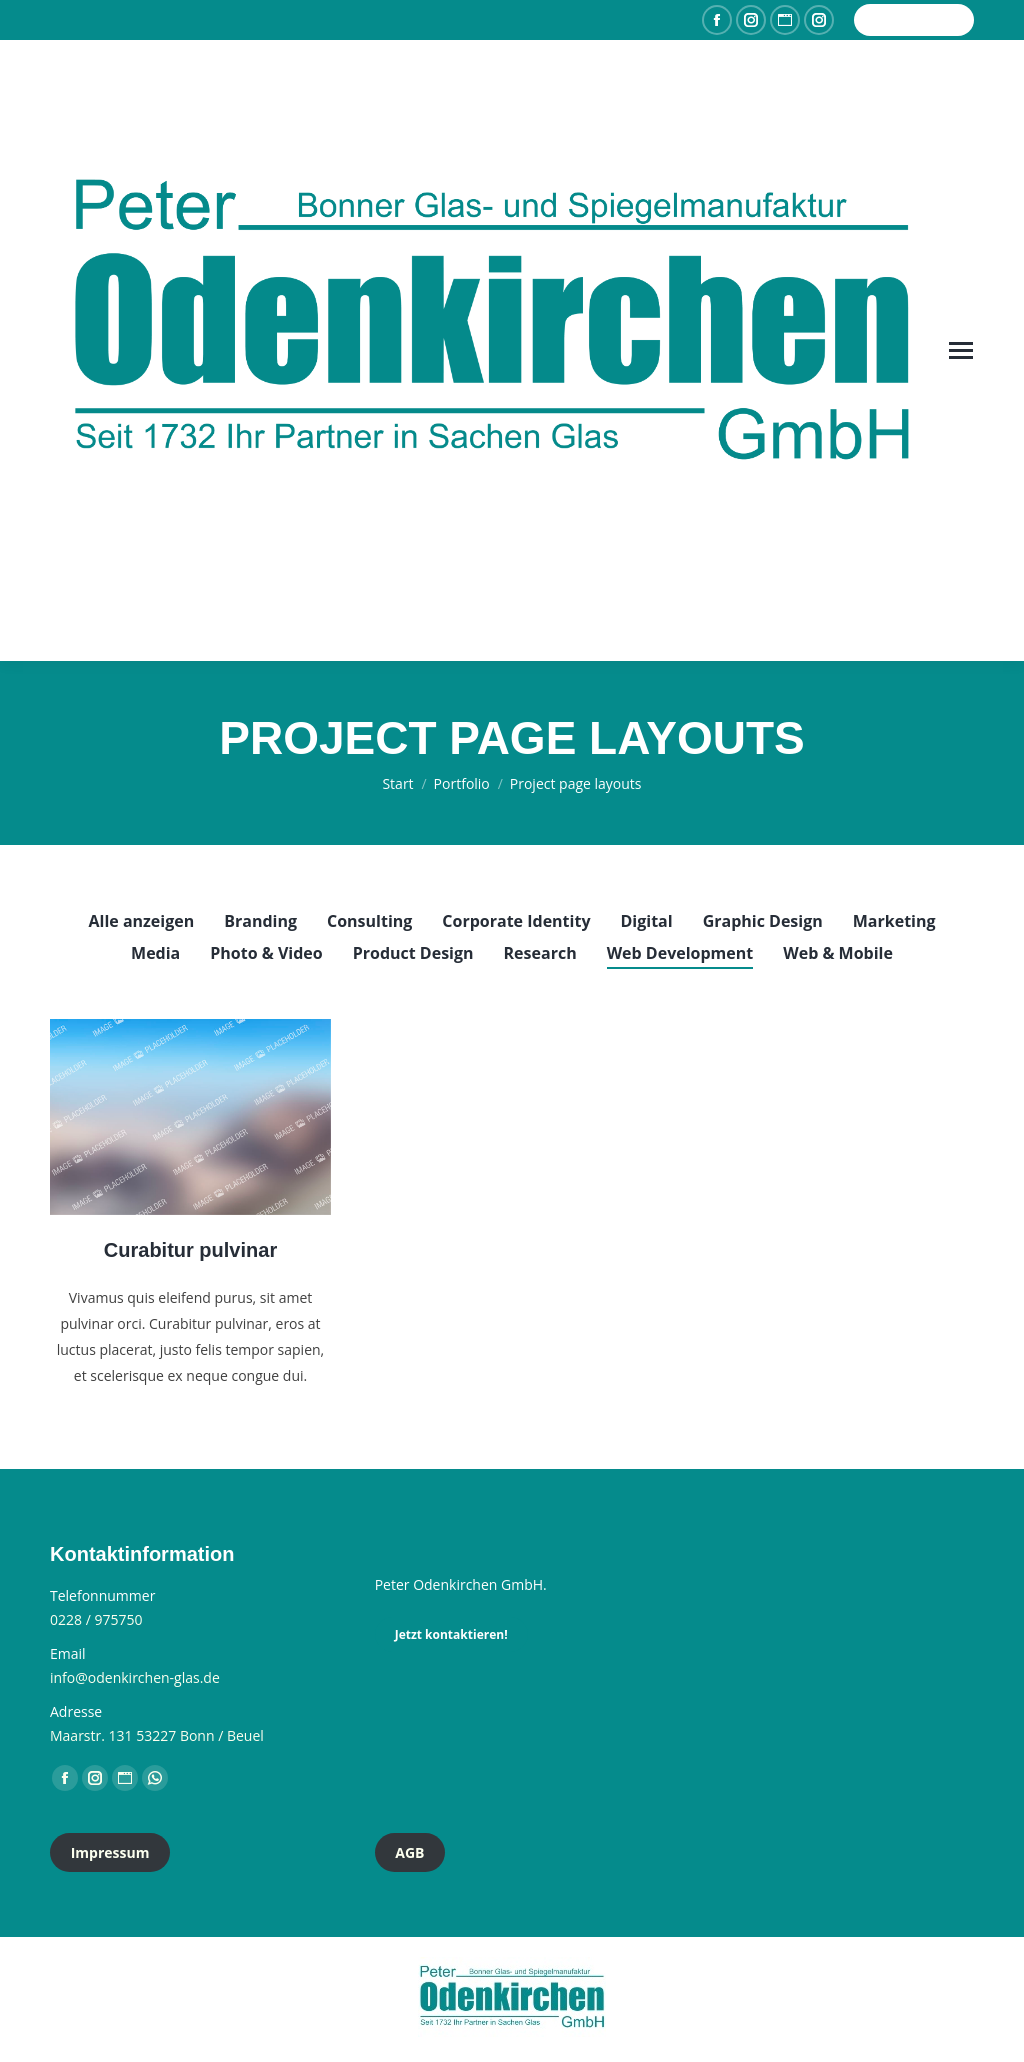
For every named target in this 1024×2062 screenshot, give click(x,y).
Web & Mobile (838, 953)
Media (155, 953)
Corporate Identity (516, 921)
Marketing (894, 921)
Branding (260, 921)
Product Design (413, 953)
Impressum (110, 1852)
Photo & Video (266, 953)
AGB (409, 1852)
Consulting (369, 921)
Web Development (680, 953)
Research (540, 953)
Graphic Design (763, 921)
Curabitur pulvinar (190, 1250)
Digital (647, 921)
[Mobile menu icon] (961, 350)
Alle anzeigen (141, 921)
